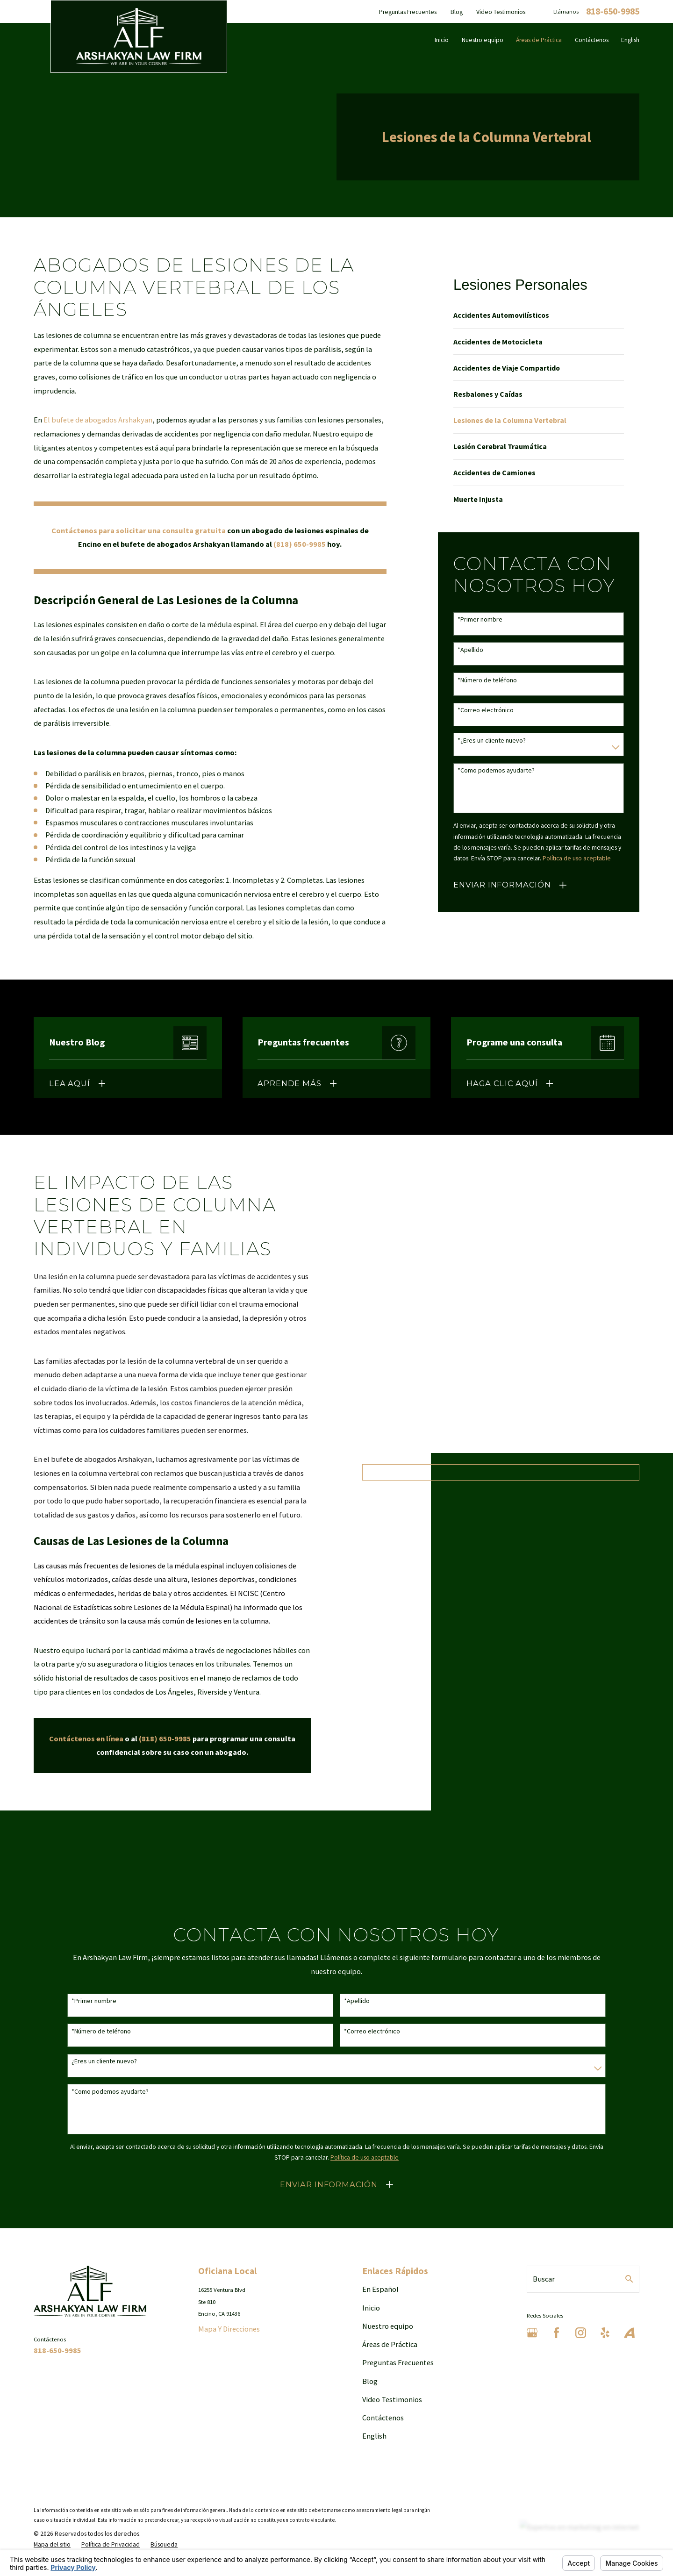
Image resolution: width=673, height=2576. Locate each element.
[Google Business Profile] (532, 2332)
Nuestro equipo (387, 2326)
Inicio (371, 2307)
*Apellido (470, 650)
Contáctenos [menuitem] (592, 40)
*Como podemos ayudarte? (496, 770)
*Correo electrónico (486, 710)
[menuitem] (538, 315)
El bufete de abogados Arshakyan (97, 419)
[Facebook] (556, 2332)
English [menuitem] (630, 40)
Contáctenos (383, 2417)
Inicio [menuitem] (442, 40)
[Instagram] (580, 2332)
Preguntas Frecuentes (408, 12)
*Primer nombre (480, 619)
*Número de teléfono (487, 680)
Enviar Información (502, 884)
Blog (457, 12)
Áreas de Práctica (389, 2344)
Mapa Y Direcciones (229, 2328)
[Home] (138, 36)
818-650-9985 (612, 11)
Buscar (544, 2278)
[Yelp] (605, 2332)
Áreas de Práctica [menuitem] (539, 40)
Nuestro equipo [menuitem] (482, 40)
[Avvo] (629, 2332)
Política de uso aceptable (577, 858)
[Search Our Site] (629, 2279)
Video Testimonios (500, 12)
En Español (380, 2289)
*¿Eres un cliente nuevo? (492, 740)
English (374, 2435)
